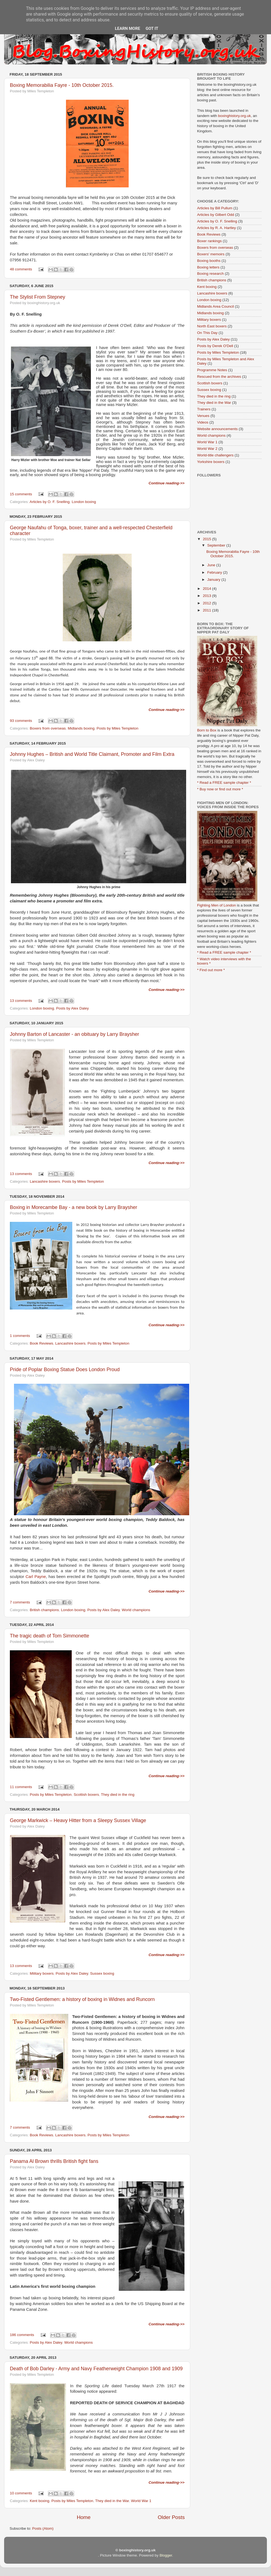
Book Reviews (41, 1343)
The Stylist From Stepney (37, 297)
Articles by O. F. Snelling (50, 502)
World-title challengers (215, 455)
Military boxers (42, 1973)
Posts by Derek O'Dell (215, 346)
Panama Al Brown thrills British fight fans (54, 2161)
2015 (207, 539)
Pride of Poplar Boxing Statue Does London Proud (65, 1369)
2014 (207, 589)
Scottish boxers (86, 1794)
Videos (202, 422)
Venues (203, 416)
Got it (152, 28)
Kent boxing (39, 2501)
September (216, 545)
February (215, 572)
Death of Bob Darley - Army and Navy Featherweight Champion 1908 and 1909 (96, 2368)
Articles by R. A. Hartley (216, 228)
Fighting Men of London (216, 905)
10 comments (21, 2493)
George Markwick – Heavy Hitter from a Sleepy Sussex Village (78, 1820)
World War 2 (207, 449)
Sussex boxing (102, 1973)
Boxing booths (209, 261)
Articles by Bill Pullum (214, 208)
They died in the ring (117, 1794)
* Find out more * (211, 970)
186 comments (22, 2335)
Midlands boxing (81, 728)
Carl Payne (35, 1576)
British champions (44, 1610)
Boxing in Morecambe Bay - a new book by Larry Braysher (73, 1207)
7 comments (20, 1602)
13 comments (21, 1001)
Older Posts (171, 2517)
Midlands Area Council (215, 306)
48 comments (21, 269)
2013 (207, 596)
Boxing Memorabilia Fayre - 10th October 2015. (62, 85)
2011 (207, 610)
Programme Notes (212, 370)
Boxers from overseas (48, 728)
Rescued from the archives (219, 376)
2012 (207, 603)
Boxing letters (208, 267)
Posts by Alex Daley (72, 1008)
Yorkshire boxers (210, 462)
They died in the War (112, 2501)
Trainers (204, 409)
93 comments (21, 721)
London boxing (84, 502)
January (214, 579)
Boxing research (210, 273)
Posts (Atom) (43, 2528)
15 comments (21, 494)
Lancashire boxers (45, 1181)
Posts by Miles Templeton (118, 728)
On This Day (207, 333)
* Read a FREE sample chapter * (224, 782)
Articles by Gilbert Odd (215, 215)
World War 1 (141, 2501)
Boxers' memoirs (210, 254)
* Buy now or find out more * (220, 789)
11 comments (21, 1787)
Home (83, 2517)
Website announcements (217, 429)
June (211, 565)
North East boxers (212, 326)
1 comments (20, 1336)
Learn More (127, 28)
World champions (136, 1610)
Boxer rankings (209, 241)
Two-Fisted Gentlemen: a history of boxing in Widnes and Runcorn (82, 1999)
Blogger (166, 2555)
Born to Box (207, 730)
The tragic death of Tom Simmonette (49, 1636)
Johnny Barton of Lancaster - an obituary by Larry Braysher (74, 1034)
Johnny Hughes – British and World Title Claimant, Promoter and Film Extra (92, 754)
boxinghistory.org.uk (234, 116)
